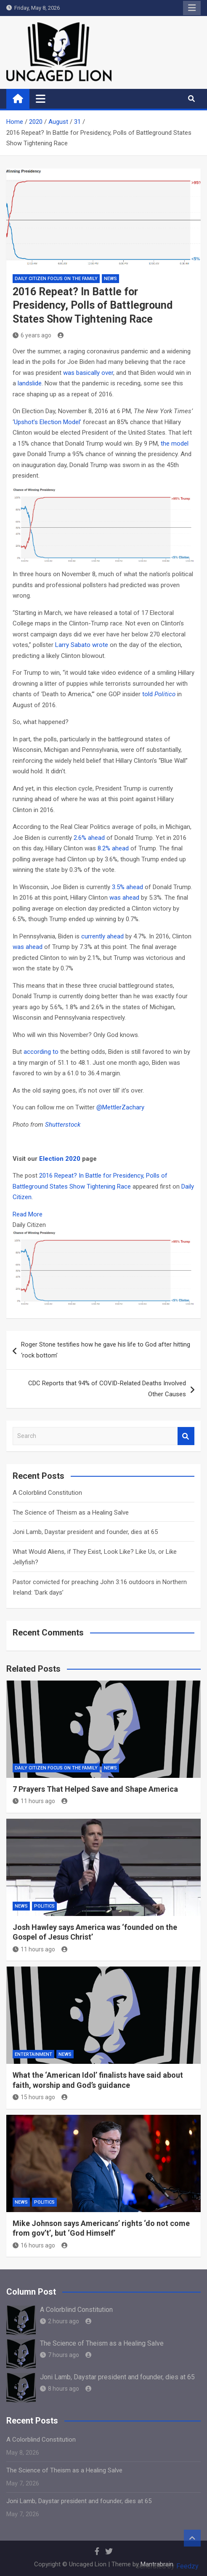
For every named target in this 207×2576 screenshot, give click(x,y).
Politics (44, 1906)
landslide (30, 383)
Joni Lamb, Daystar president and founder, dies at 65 (85, 1532)
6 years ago (32, 335)
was (68, 373)
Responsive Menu (192, 8)
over (107, 373)
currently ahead (102, 936)
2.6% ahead (89, 838)
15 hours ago (34, 2097)
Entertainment (33, 2054)
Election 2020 (59, 1158)
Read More (27, 1214)
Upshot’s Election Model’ (47, 422)
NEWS (110, 278)
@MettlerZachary (120, 1107)
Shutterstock (62, 1124)
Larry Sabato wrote (81, 645)
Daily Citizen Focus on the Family (56, 278)
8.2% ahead (113, 848)
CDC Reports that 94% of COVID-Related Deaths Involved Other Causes (107, 1388)
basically (88, 373)
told (158, 694)
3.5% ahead (127, 887)
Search (186, 1436)
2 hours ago (59, 2321)
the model (174, 443)
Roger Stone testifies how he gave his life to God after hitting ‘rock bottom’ (105, 1350)
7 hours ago (59, 2355)
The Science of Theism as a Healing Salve (71, 1512)
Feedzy (187, 2566)
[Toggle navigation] (40, 98)
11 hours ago (34, 1801)
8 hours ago (59, 2388)
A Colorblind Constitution (47, 1492)
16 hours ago (34, 2245)
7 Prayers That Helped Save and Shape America (95, 1789)
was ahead (124, 897)
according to (41, 1052)
